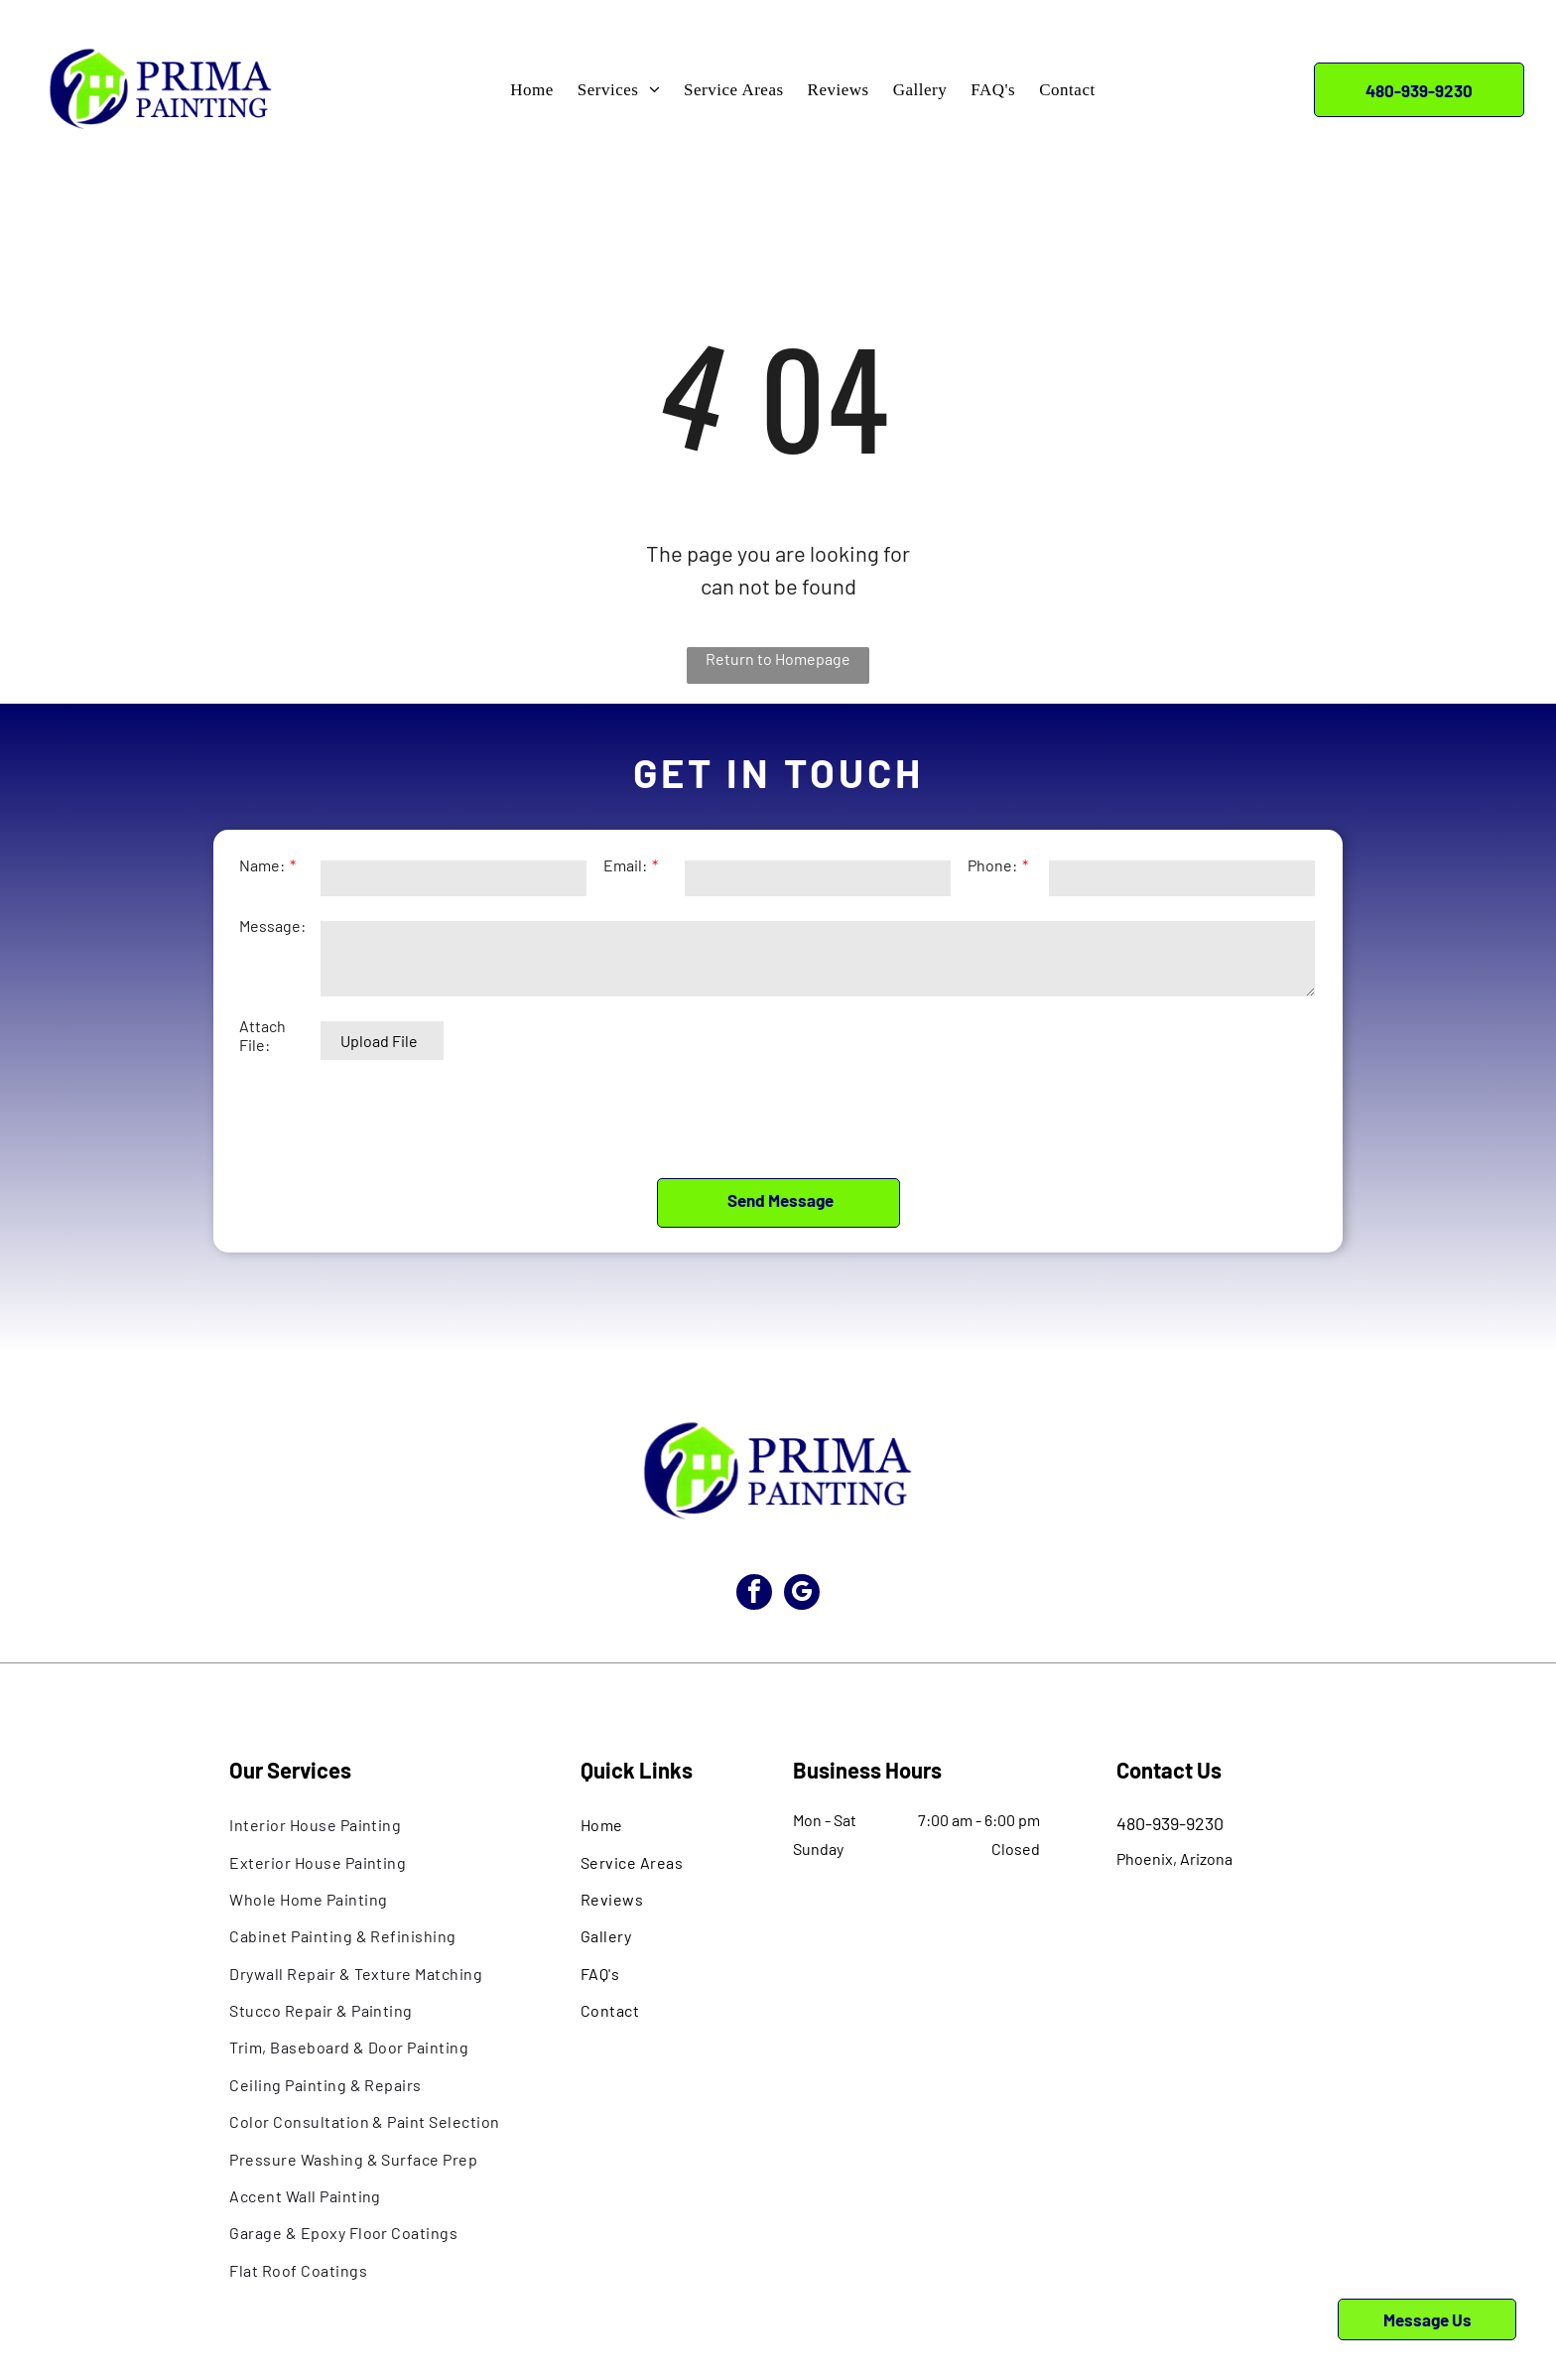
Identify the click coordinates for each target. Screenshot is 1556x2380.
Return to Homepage (778, 658)
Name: (262, 877)
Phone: (992, 877)
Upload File (379, 1053)
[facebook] (750, 1506)
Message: (272, 938)
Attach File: (262, 1048)
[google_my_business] (806, 1506)
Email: (625, 877)
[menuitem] (532, 90)
